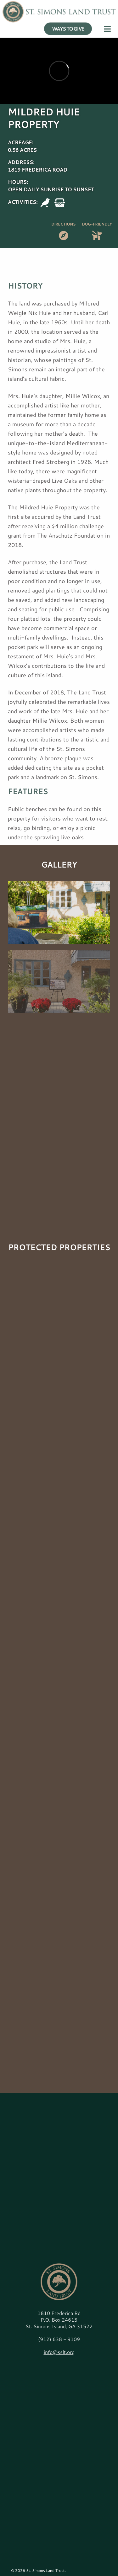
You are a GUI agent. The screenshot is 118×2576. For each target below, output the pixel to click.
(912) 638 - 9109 (59, 2339)
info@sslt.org (59, 2352)
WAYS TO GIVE (68, 21)
